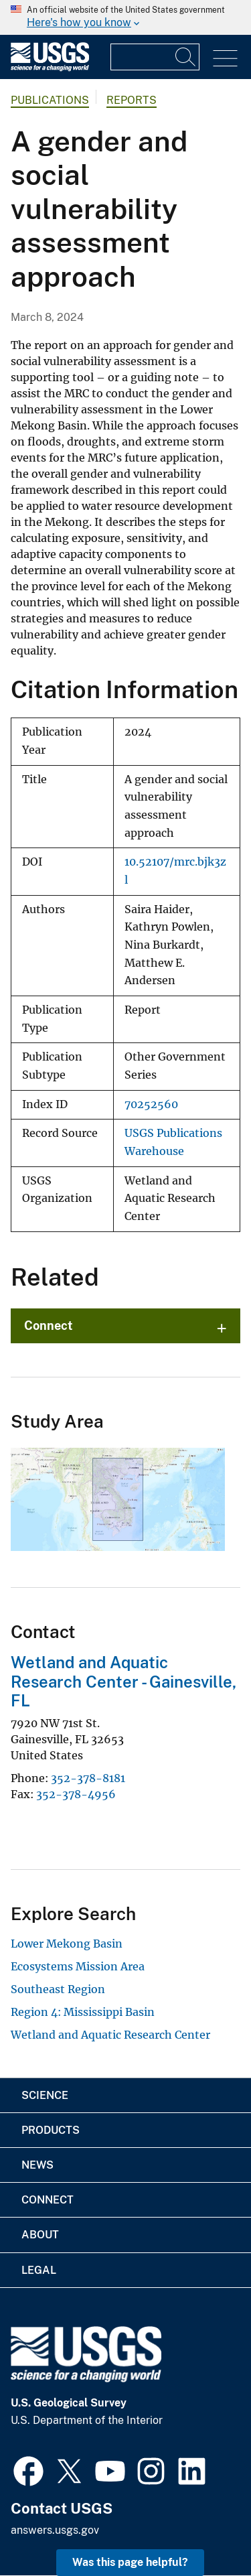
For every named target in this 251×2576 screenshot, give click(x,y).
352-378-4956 (76, 1794)
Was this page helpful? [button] (130, 2562)
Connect (48, 1325)
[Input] (154, 57)
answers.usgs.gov (55, 2530)
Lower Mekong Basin (66, 1943)
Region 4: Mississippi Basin (83, 2012)
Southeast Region (58, 1989)
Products (50, 2130)
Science (44, 2095)
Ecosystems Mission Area (78, 1966)
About (40, 2234)
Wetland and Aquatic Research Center (110, 2034)
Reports (131, 100)
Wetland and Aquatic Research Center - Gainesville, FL (123, 1681)
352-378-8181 (88, 1778)
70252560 (151, 1104)
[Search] (186, 57)
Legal (38, 2270)
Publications (50, 100)
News (37, 2165)
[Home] (50, 68)
